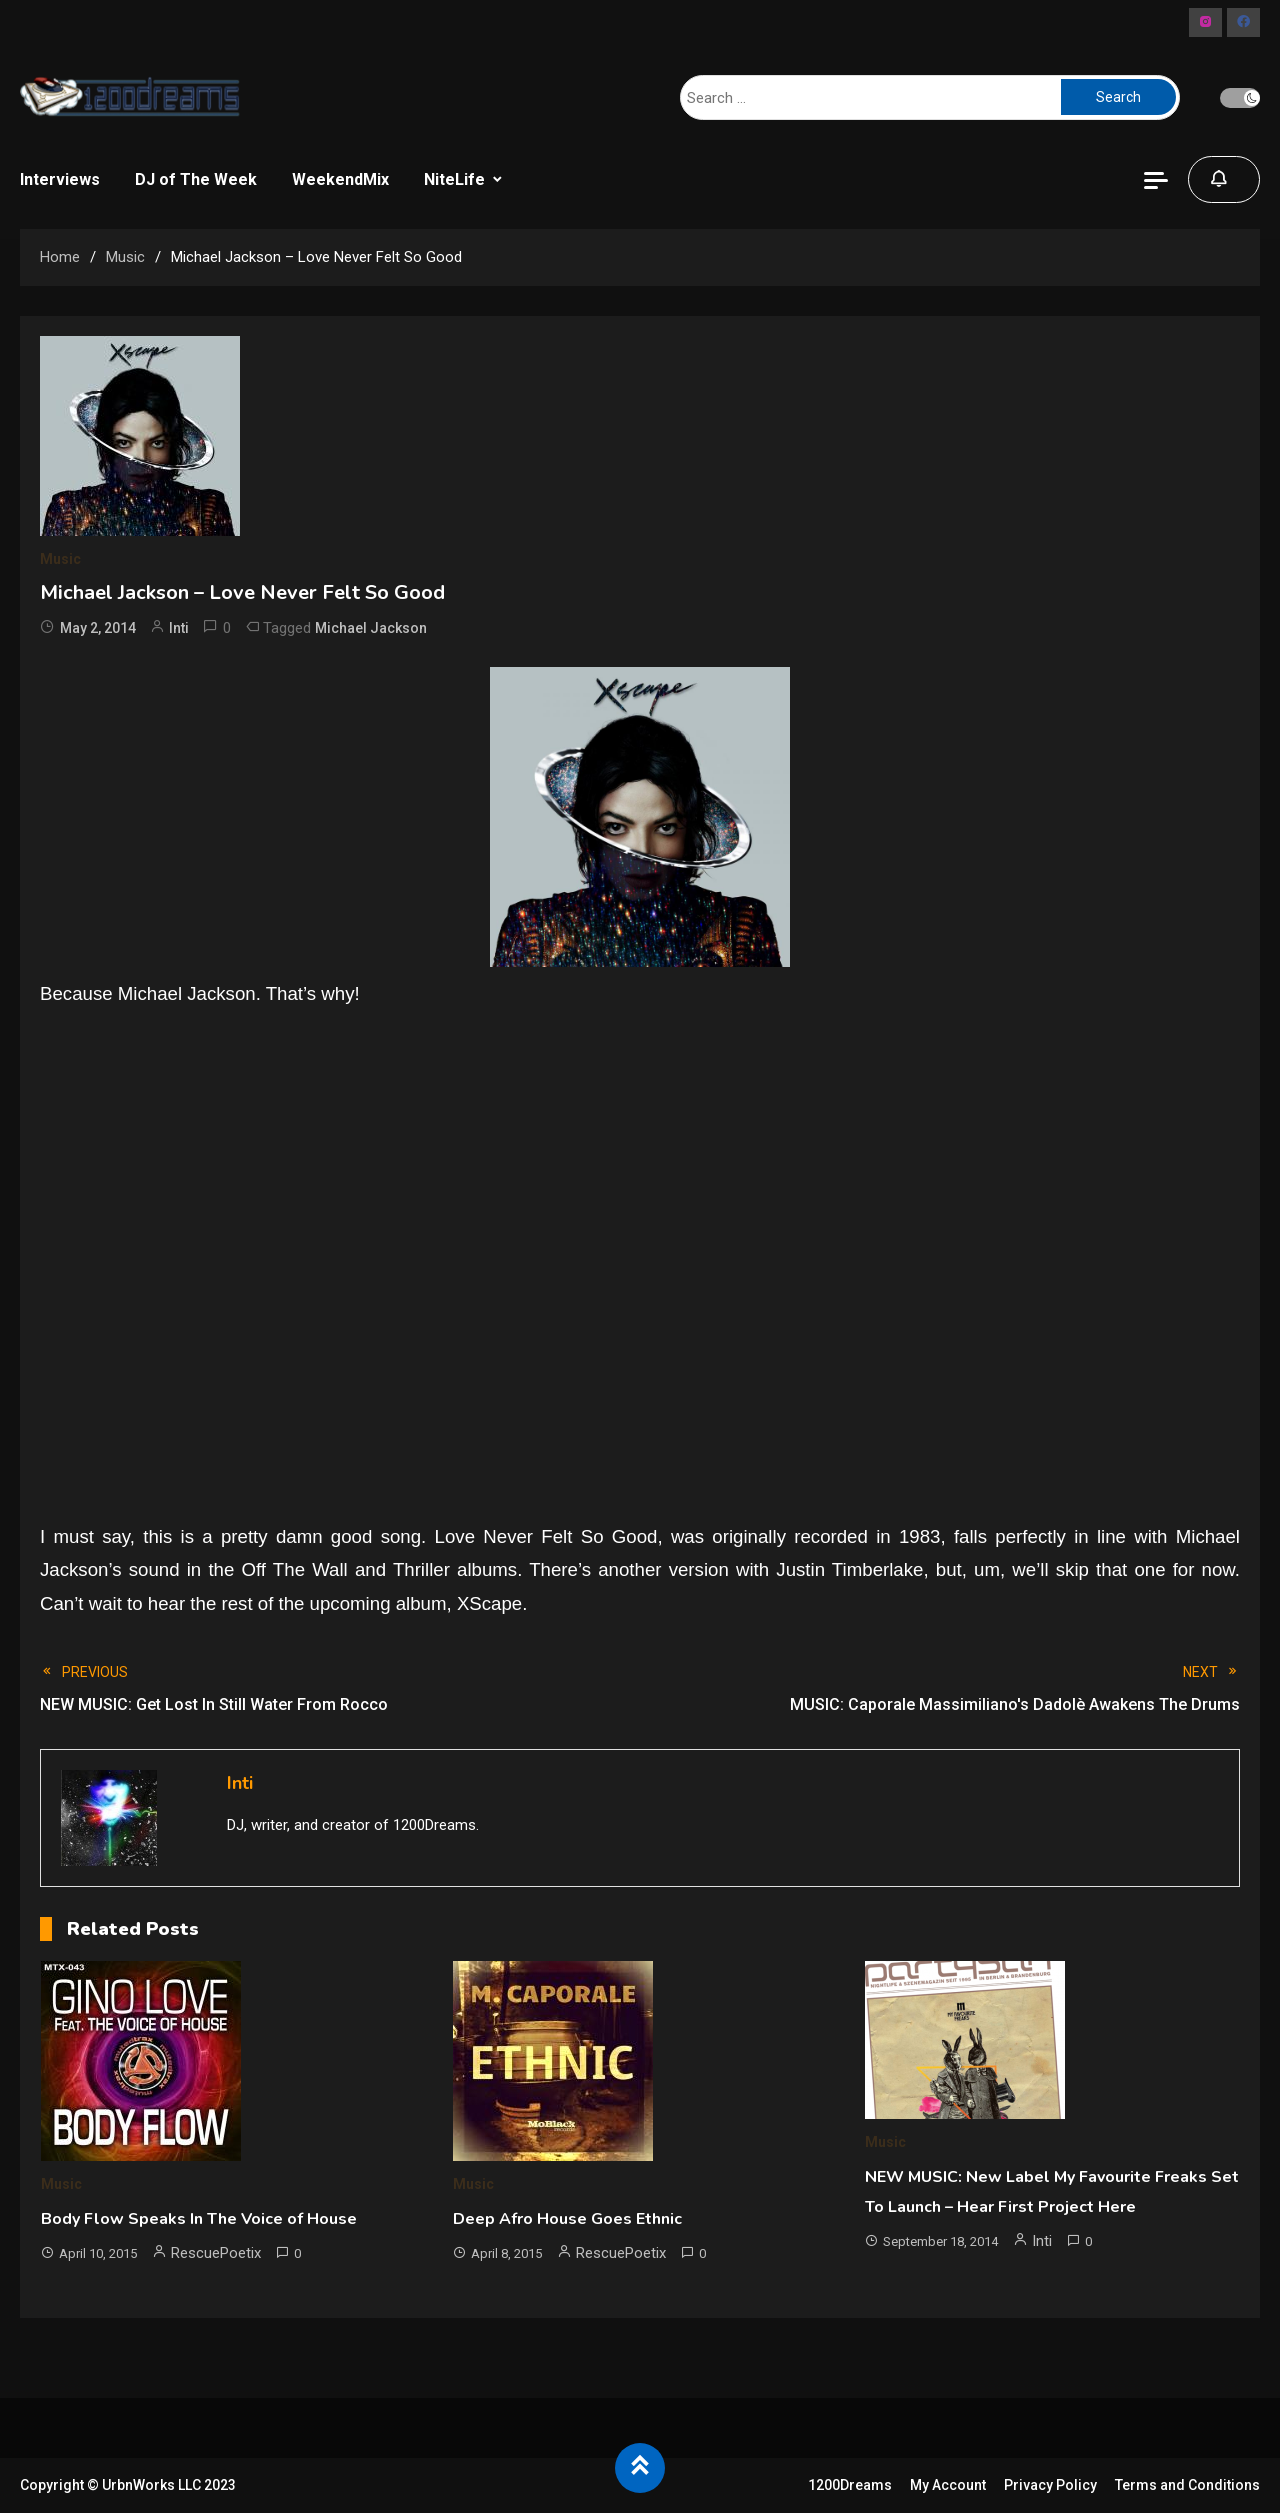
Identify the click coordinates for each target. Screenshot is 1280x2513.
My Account (948, 2485)
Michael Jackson (371, 628)
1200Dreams (850, 2485)
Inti (179, 628)
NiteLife (454, 179)
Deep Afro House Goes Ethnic (567, 2219)
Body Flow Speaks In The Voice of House (199, 2219)
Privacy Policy (1050, 2485)
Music (60, 559)
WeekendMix (340, 179)
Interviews (60, 179)
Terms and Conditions (1187, 2485)
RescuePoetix (216, 2253)
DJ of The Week (196, 179)
